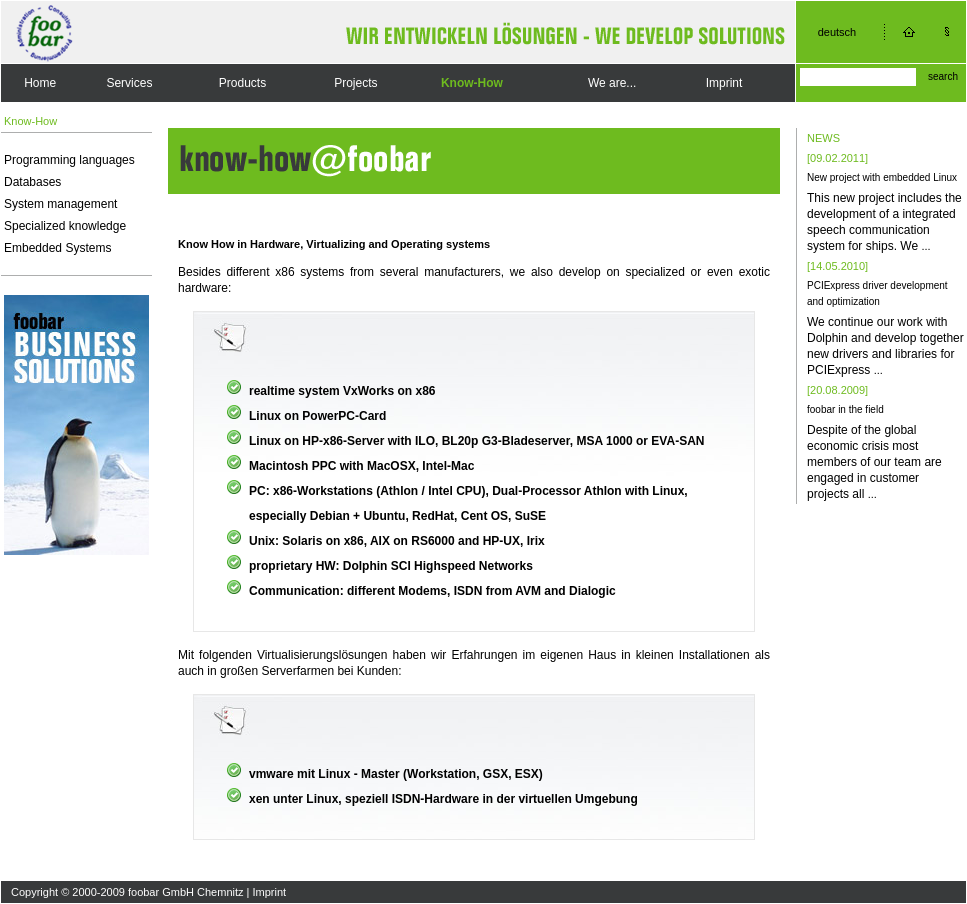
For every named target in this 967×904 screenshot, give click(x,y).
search (943, 76)
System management (60, 204)
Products (242, 83)
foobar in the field (845, 409)
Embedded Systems (57, 248)
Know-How (472, 83)
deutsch (837, 32)
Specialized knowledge (65, 226)
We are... (612, 83)
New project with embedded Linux (882, 177)
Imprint (724, 83)
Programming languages (69, 160)
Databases (32, 182)
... (925, 246)
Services (129, 83)
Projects (355, 83)
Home (40, 83)
